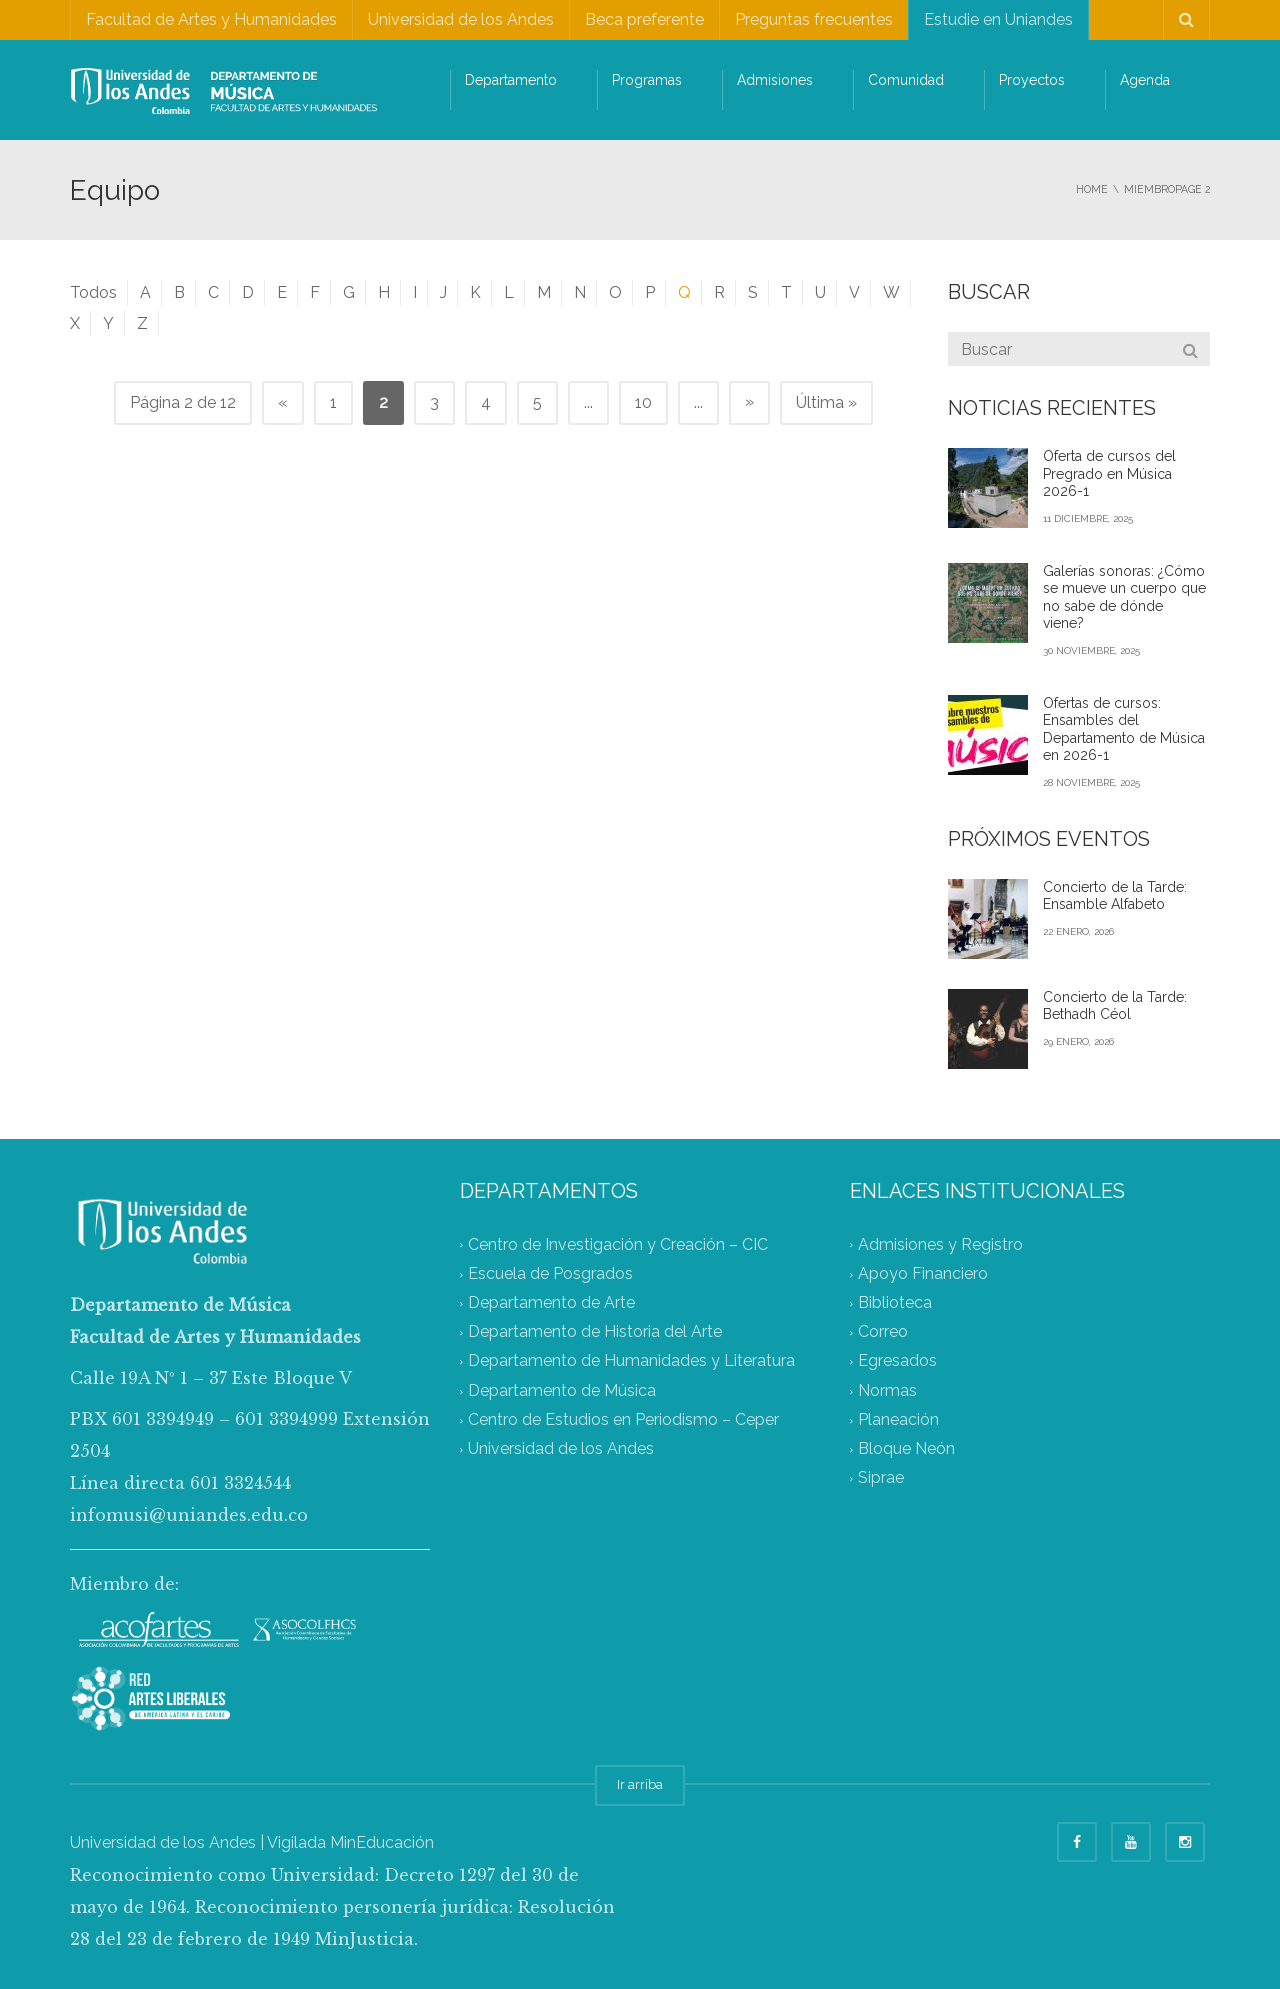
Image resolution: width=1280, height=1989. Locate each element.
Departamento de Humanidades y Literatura (631, 1361)
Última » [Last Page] (826, 402)
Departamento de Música (562, 1390)
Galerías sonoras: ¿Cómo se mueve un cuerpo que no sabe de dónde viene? (1124, 597)
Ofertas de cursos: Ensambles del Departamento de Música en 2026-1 (1124, 729)
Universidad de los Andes (461, 19)
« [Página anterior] (283, 402)
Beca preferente (644, 19)
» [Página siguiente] (749, 401)
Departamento (511, 80)
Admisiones (775, 80)
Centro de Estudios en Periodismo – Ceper (623, 1419)
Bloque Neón (906, 1449)
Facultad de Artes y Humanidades (211, 19)
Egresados (897, 1361)
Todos (93, 292)
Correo (883, 1332)
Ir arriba (640, 1784)
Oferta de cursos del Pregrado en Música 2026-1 (1109, 473)
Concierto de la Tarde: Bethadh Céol (1115, 1006)
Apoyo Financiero (923, 1273)
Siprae (881, 1478)
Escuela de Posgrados (550, 1273)
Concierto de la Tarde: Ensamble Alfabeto (1115, 896)
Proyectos (1032, 80)
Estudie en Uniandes (998, 19)
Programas (647, 80)
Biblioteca (895, 1302)
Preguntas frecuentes (814, 19)
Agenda (1145, 80)
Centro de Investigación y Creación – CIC (618, 1244)
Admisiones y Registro (940, 1244)
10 (643, 402)
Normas (887, 1390)
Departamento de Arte (551, 1302)
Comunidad (906, 80)
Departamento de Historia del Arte (595, 1332)
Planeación (898, 1419)
